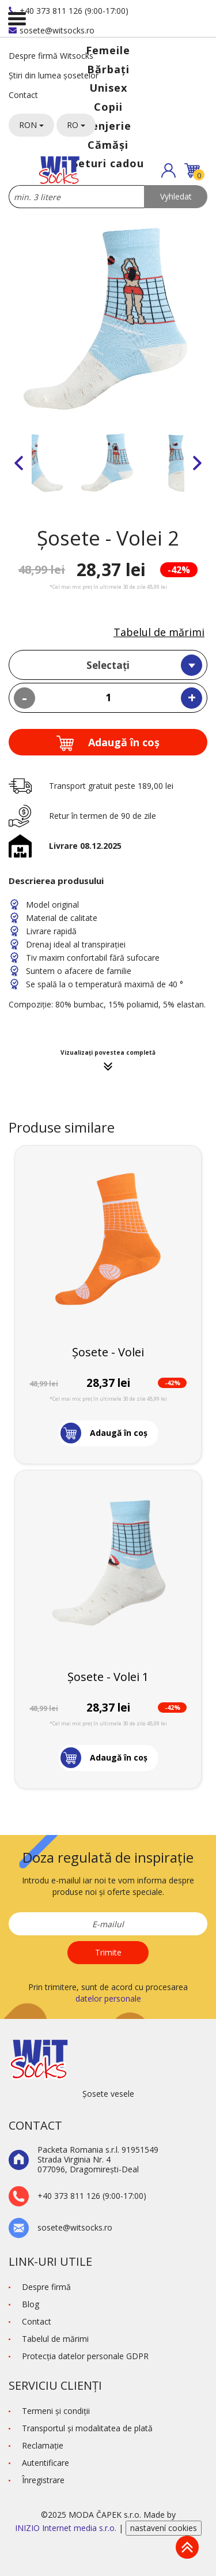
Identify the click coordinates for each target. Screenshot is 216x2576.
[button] (168, 170)
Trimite (108, 1952)
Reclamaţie (42, 2445)
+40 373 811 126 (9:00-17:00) (68, 10)
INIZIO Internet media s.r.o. (67, 2527)
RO (76, 124)
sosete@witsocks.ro (51, 30)
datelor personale (108, 1998)
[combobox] (108, 665)
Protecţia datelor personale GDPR (85, 2356)
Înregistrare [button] (43, 2480)
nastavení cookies (163, 2527)
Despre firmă (46, 2286)
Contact (23, 94)
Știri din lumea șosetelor (53, 75)
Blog (30, 2304)
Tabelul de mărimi (158, 632)
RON (31, 124)
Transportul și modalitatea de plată (87, 2428)
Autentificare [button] (45, 2462)
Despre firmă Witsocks (51, 55)
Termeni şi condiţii (56, 2410)
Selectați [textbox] (108, 665)
